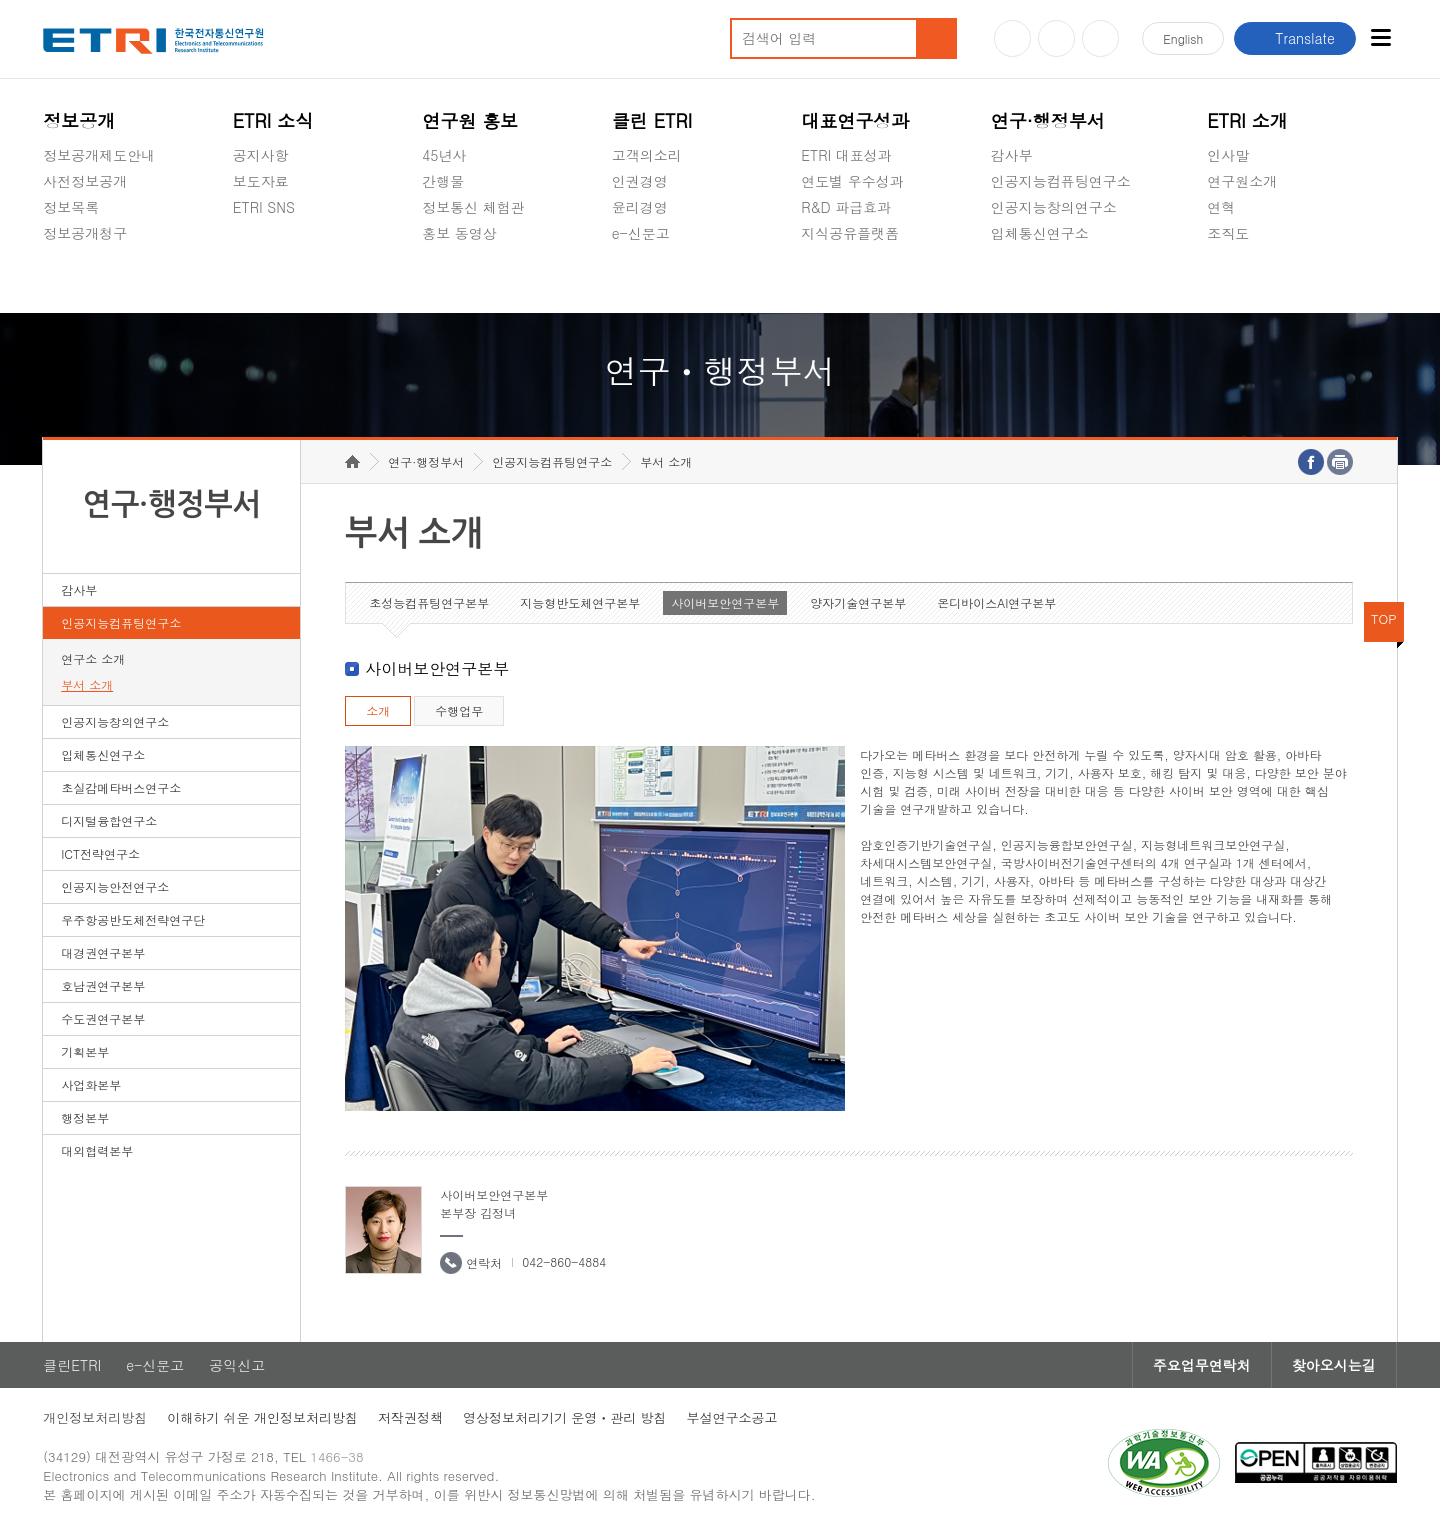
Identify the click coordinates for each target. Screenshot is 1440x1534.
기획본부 (85, 1051)
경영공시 (71, 280)
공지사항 (261, 155)
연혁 (1221, 207)
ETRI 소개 (1247, 120)
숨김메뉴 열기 (53, 257)
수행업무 (459, 710)
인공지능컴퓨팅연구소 (1061, 181)
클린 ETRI (652, 120)
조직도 (1228, 233)
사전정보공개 (85, 181)
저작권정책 (410, 1417)
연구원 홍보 (470, 120)
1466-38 (336, 1456)
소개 (378, 710)
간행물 (443, 181)
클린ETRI (72, 1365)
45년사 (444, 155)
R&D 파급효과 (846, 207)
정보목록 (71, 207)
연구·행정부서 (1048, 120)
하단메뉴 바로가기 (0, 0)
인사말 (1228, 155)
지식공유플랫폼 (850, 233)
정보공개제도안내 (99, 155)
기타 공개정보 (1251, 280)
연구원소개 (1242, 181)
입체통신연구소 (1040, 233)
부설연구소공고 (732, 1417)
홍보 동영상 (459, 233)
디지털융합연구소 (109, 820)
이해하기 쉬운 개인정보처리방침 (262, 1417)
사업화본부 (91, 1084)
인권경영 (640, 181)
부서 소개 (87, 684)
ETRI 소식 (273, 120)
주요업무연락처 (1202, 1365)
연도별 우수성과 (852, 181)
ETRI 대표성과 (846, 155)
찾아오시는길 (1334, 1365)
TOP (1384, 618)
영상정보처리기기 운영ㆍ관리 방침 (565, 1417)
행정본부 (85, 1117)
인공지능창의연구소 (1054, 207)
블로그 (1056, 38)
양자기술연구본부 (858, 602)
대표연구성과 (855, 120)
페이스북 (1100, 38)
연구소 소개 (93, 658)
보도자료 (261, 181)
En (1183, 38)
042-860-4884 (564, 1261)
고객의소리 (647, 155)
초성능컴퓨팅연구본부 (429, 602)
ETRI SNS (264, 207)
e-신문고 (641, 233)
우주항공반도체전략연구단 (133, 919)
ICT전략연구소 (100, 853)
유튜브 (1012, 38)
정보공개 (79, 120)
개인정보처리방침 (95, 1417)
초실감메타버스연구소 (1061, 280)
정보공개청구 (85, 233)
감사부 (1012, 155)
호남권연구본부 (103, 985)
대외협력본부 (97, 1150)
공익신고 (640, 280)
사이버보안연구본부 (725, 602)
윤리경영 (640, 207)
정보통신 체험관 (473, 207)
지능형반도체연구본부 (580, 602)
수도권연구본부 (103, 1018)
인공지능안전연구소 (115, 886)
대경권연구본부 (103, 952)
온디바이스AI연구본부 (996, 602)
